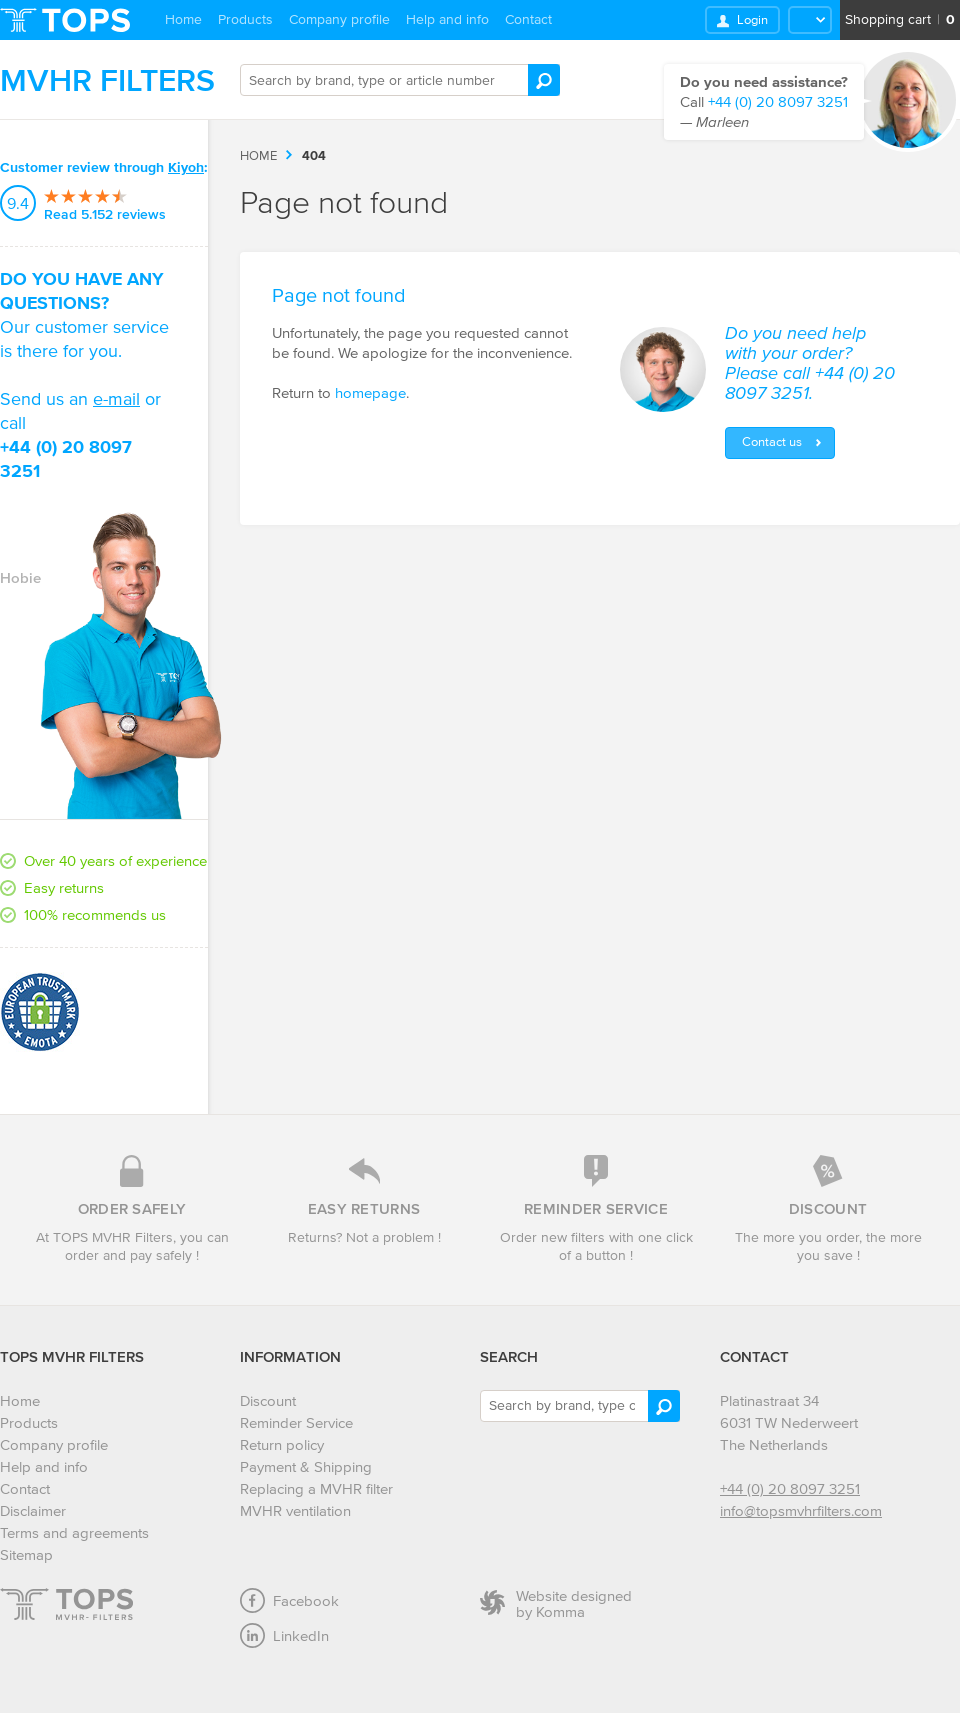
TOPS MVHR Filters (72, 1356)
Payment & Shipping (306, 1466)
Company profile (339, 19)
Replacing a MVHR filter (316, 1488)
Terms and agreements (74, 1532)
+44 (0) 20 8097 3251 (790, 1488)
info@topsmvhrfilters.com (801, 1510)
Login (752, 19)
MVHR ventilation (295, 1510)
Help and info (447, 19)
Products (245, 19)
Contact (528, 19)
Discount (268, 1400)
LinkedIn (284, 1635)
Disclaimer (33, 1510)
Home (183, 19)
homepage (370, 392)
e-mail (116, 399)
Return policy (282, 1444)
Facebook (289, 1600)
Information (290, 1356)
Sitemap (26, 1554)
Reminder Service (296, 1422)
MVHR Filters (107, 79)
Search (509, 1356)
